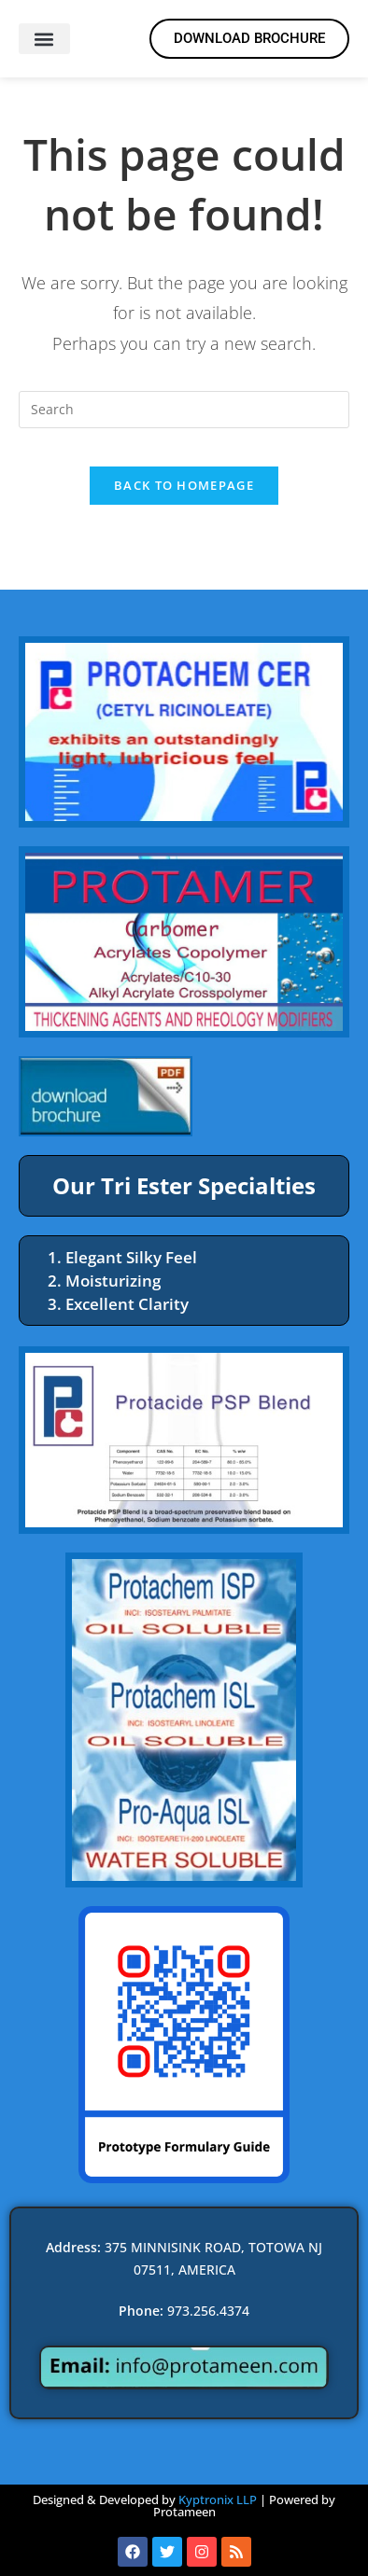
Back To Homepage (184, 485)
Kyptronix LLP (217, 2499)
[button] (44, 38)
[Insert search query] (184, 409)
